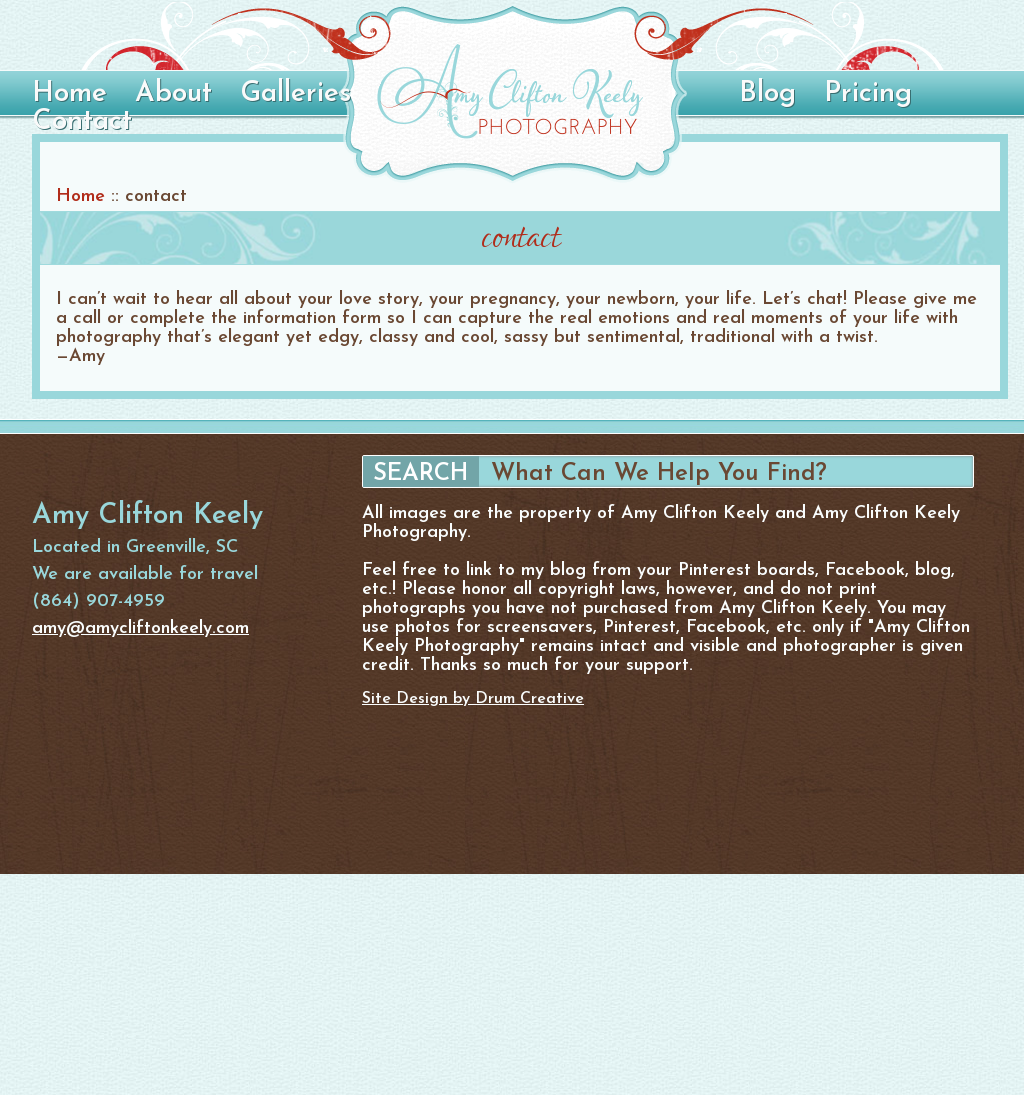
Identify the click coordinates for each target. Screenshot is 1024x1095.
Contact (82, 122)
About (173, 94)
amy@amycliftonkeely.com (140, 628)
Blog (767, 94)
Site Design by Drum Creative (473, 699)
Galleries (295, 94)
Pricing (868, 94)
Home (69, 94)
